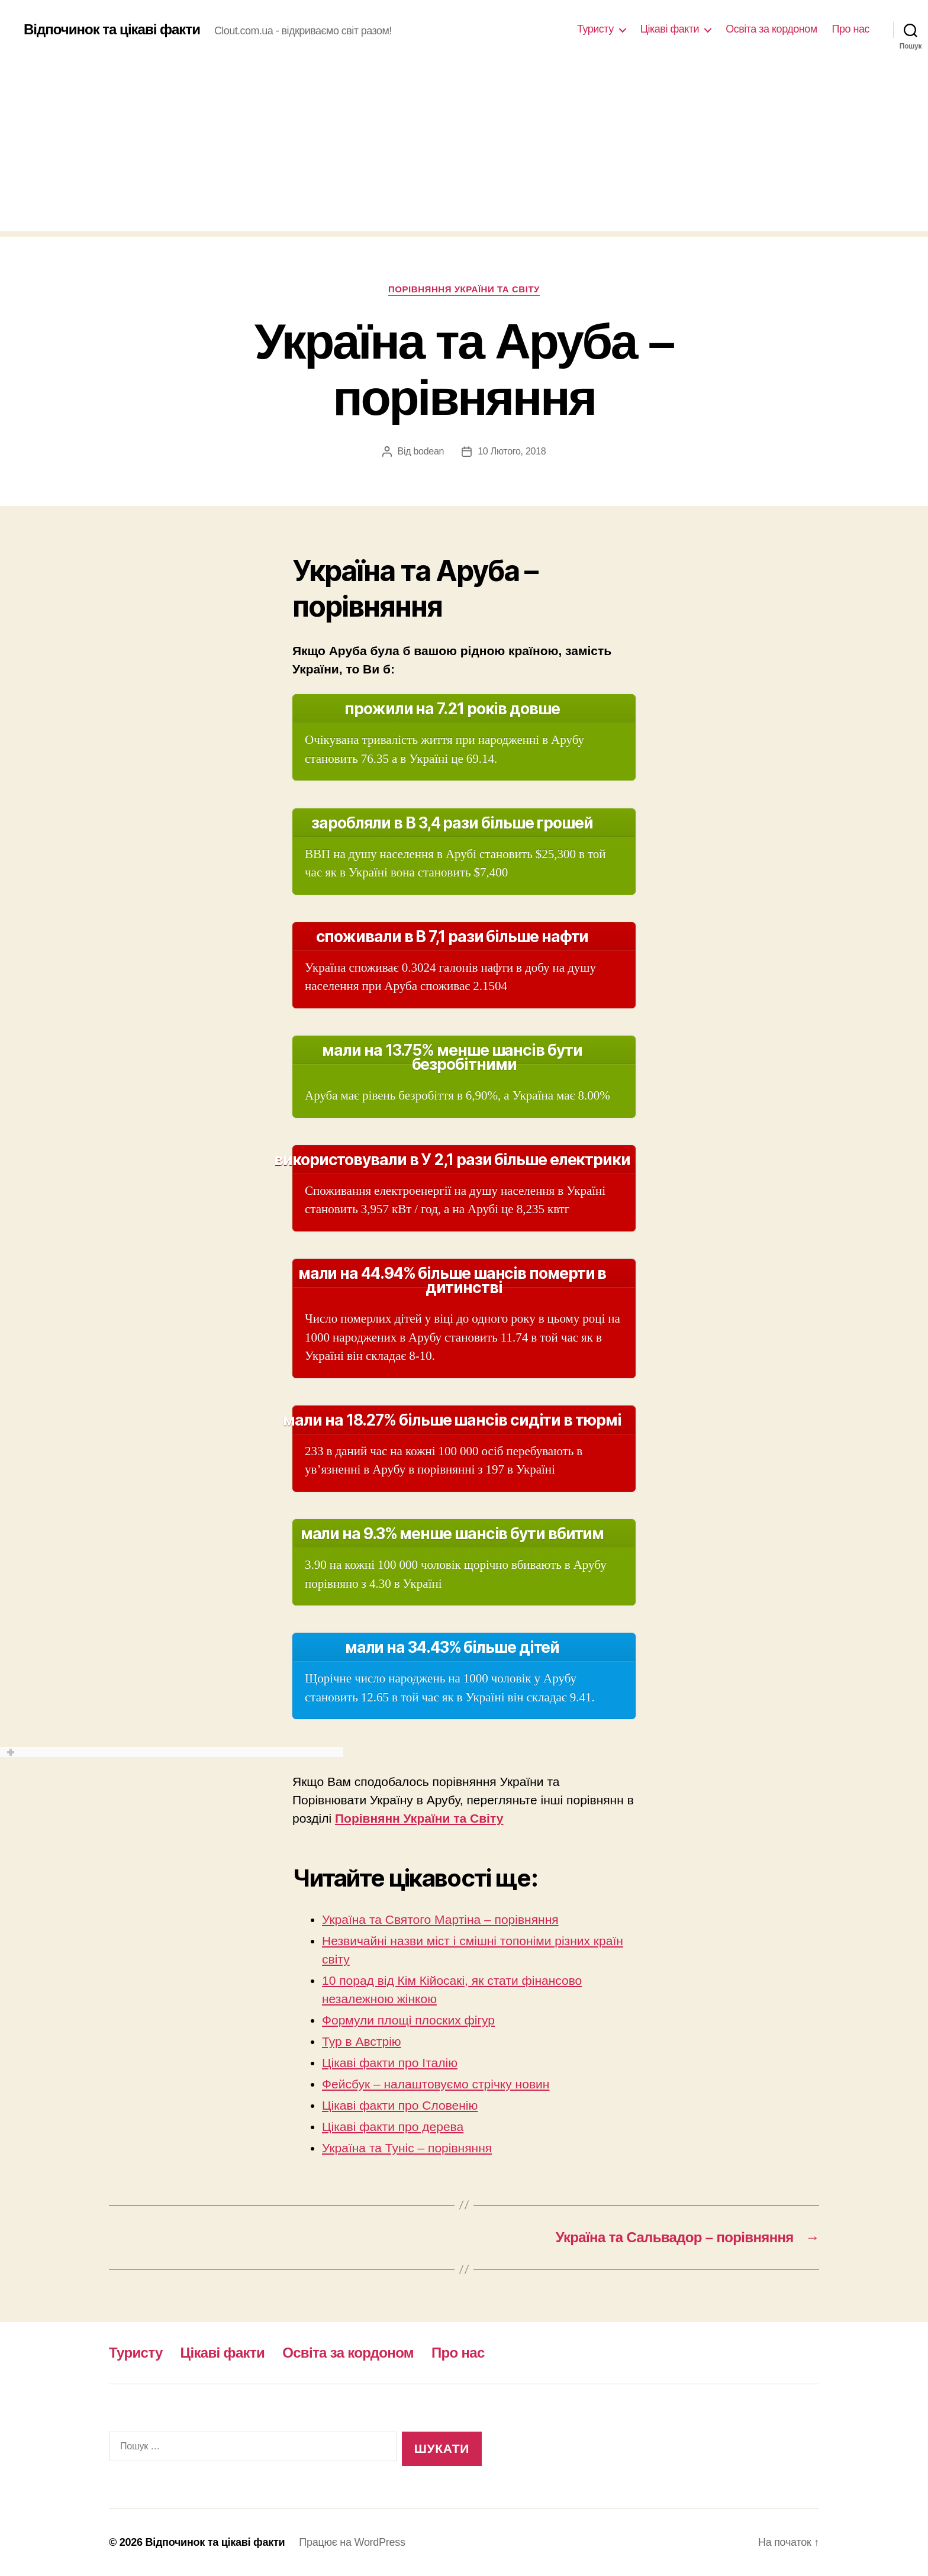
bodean (428, 451)
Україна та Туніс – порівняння (407, 2148)
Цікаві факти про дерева (392, 2126)
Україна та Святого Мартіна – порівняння (440, 1919)
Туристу (595, 29)
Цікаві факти (669, 29)
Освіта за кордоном (771, 29)
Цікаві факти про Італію (389, 2062)
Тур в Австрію (361, 2041)
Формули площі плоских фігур (408, 2020)
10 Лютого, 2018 (512, 451)
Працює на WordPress (352, 2542)
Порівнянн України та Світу (419, 1818)
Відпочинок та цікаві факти (112, 29)
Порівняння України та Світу (464, 289)
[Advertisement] (464, 148)
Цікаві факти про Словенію (400, 2105)
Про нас (850, 29)
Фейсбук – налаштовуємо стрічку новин (435, 2084)
